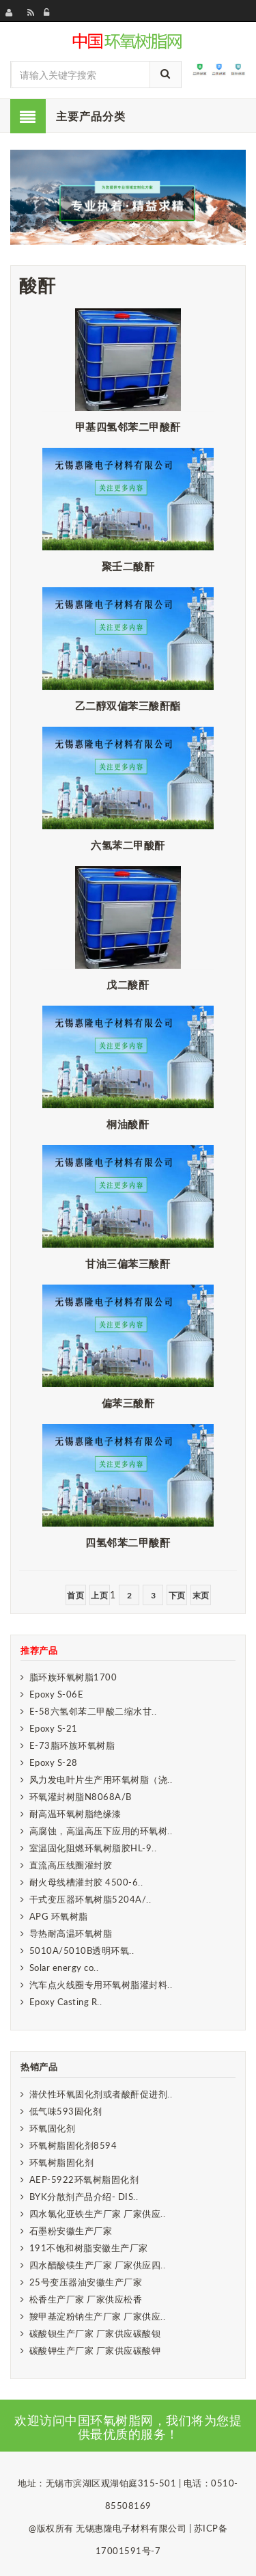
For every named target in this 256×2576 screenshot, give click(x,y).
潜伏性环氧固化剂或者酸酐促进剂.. (101, 2094)
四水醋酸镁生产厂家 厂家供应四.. (97, 2264)
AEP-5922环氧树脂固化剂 (84, 2179)
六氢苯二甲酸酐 (128, 845)
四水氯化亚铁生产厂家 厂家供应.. (97, 2213)
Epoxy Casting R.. (65, 2001)
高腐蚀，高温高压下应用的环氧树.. (101, 1830)
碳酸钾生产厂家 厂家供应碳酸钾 (95, 2350)
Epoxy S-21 (53, 1728)
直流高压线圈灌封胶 (71, 1865)
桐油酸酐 (127, 1124)
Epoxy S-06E (56, 1694)
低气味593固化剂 (65, 2111)
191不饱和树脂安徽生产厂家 (88, 2247)
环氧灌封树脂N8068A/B (80, 1796)
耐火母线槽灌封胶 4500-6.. (86, 1882)
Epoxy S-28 (53, 1762)
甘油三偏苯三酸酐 (127, 1263)
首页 (75, 1595)
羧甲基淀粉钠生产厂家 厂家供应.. (97, 2316)
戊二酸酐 (127, 984)
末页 (201, 1595)
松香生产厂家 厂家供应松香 (86, 2299)
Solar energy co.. (64, 1967)
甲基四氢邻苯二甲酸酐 (128, 426)
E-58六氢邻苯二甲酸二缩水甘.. (93, 1711)
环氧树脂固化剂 (61, 2162)
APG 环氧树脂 (58, 1916)
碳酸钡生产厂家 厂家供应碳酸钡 (95, 2333)
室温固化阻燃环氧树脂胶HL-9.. (93, 1847)
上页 (99, 1595)
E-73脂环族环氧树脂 (72, 1745)
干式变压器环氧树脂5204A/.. (90, 1899)
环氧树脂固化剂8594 (73, 2145)
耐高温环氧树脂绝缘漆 (75, 1813)
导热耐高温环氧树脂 (71, 1933)
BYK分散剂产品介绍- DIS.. (84, 2196)
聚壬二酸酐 (128, 566)
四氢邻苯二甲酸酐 (127, 1542)
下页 (177, 1595)
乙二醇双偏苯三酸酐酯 (128, 705)
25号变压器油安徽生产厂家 (86, 2282)
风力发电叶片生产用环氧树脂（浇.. (101, 1779)
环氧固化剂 (52, 2128)
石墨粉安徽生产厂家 (71, 2230)
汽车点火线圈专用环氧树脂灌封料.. (101, 1984)
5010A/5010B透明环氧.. (81, 1950)
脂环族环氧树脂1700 (73, 1677)
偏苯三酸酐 (128, 1403)
